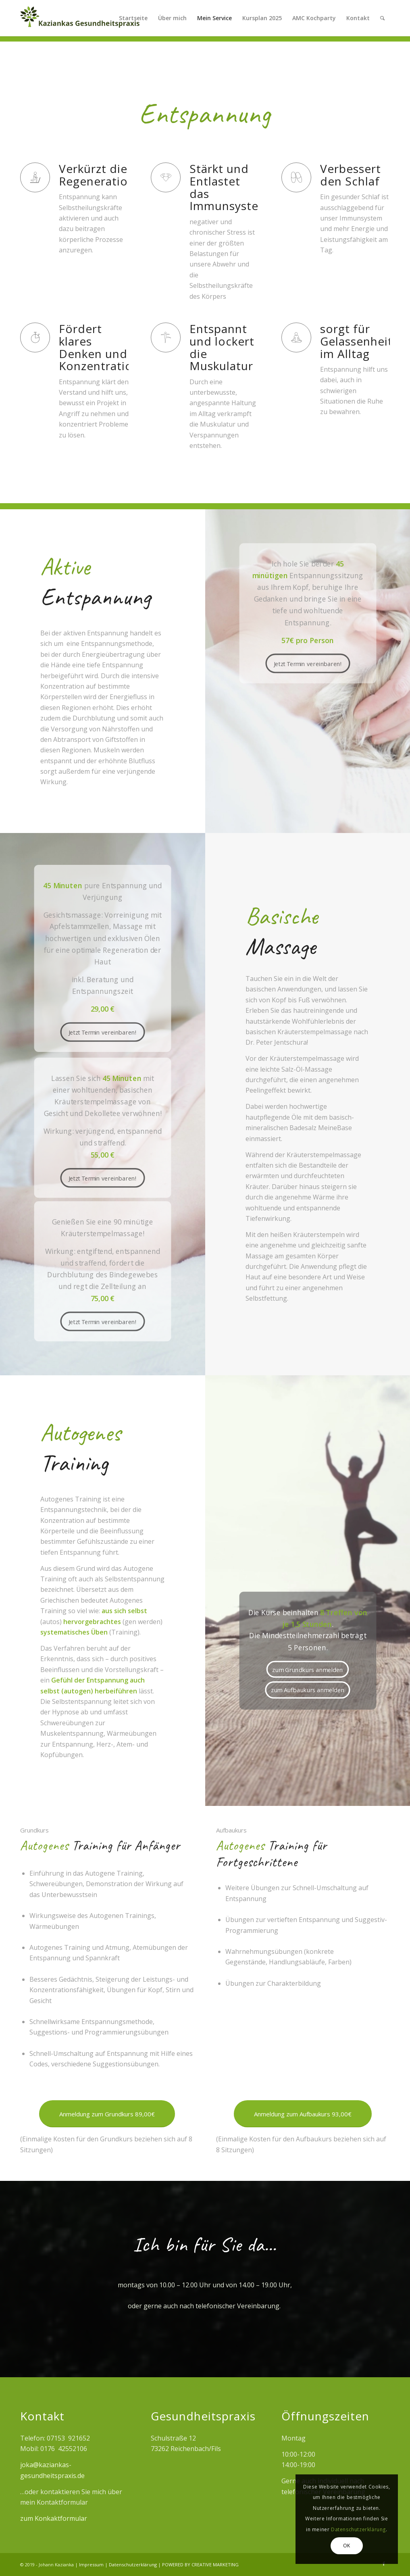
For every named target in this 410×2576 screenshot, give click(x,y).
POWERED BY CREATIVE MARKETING (200, 2564)
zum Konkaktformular (53, 2518)
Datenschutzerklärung (133, 2564)
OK (346, 2545)
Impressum (92, 2564)
